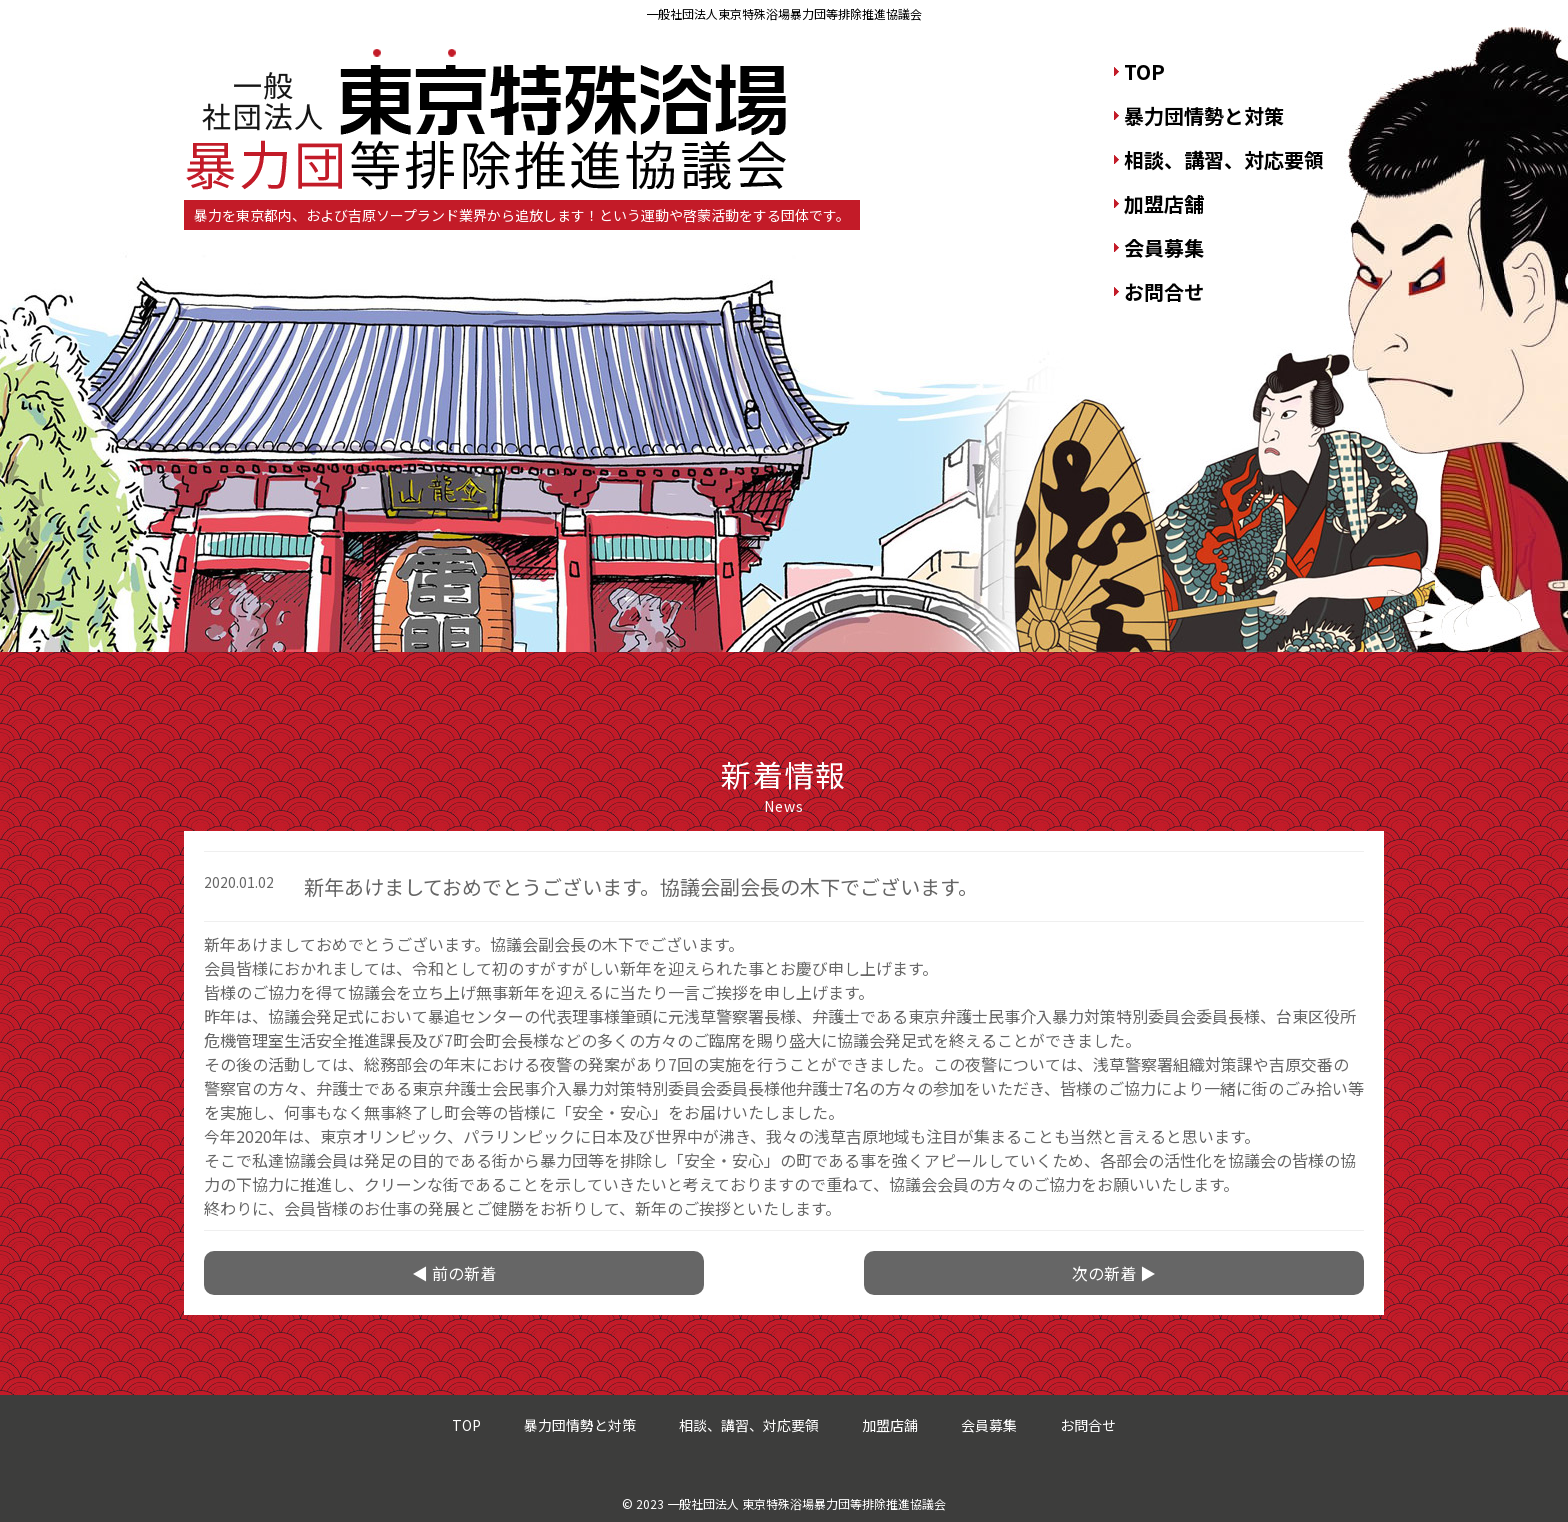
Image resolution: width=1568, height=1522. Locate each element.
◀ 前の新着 (454, 1273)
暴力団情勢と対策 (1204, 115)
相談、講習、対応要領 (1224, 159)
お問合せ (1164, 291)
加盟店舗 (1164, 203)
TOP (1144, 71)
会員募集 (1164, 247)
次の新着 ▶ (1114, 1273)
